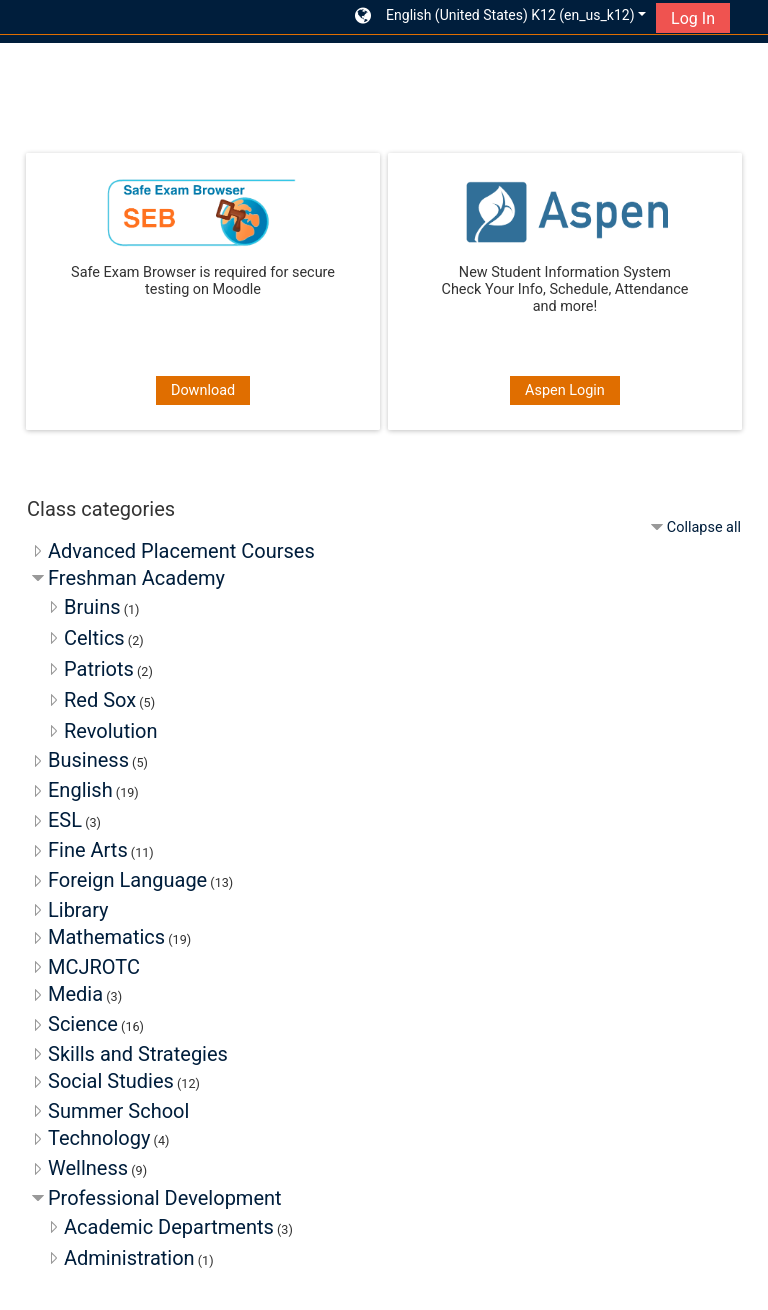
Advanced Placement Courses (181, 551)
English (80, 790)
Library (78, 910)
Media (75, 994)
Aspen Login (565, 390)
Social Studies (111, 1081)
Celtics (94, 638)
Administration (129, 1258)
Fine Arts (88, 850)
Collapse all (704, 527)
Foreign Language (127, 880)
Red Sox (100, 700)
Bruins (92, 607)
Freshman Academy (136, 578)
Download (203, 390)
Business (88, 760)
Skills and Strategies (138, 1054)
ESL (65, 820)
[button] (501, 17)
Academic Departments (169, 1227)
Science (83, 1024)
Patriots (99, 669)
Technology (99, 1138)
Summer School (118, 1111)
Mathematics (106, 937)
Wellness (88, 1168)
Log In (693, 18)
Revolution (111, 731)
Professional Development (165, 1198)
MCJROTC (94, 967)
